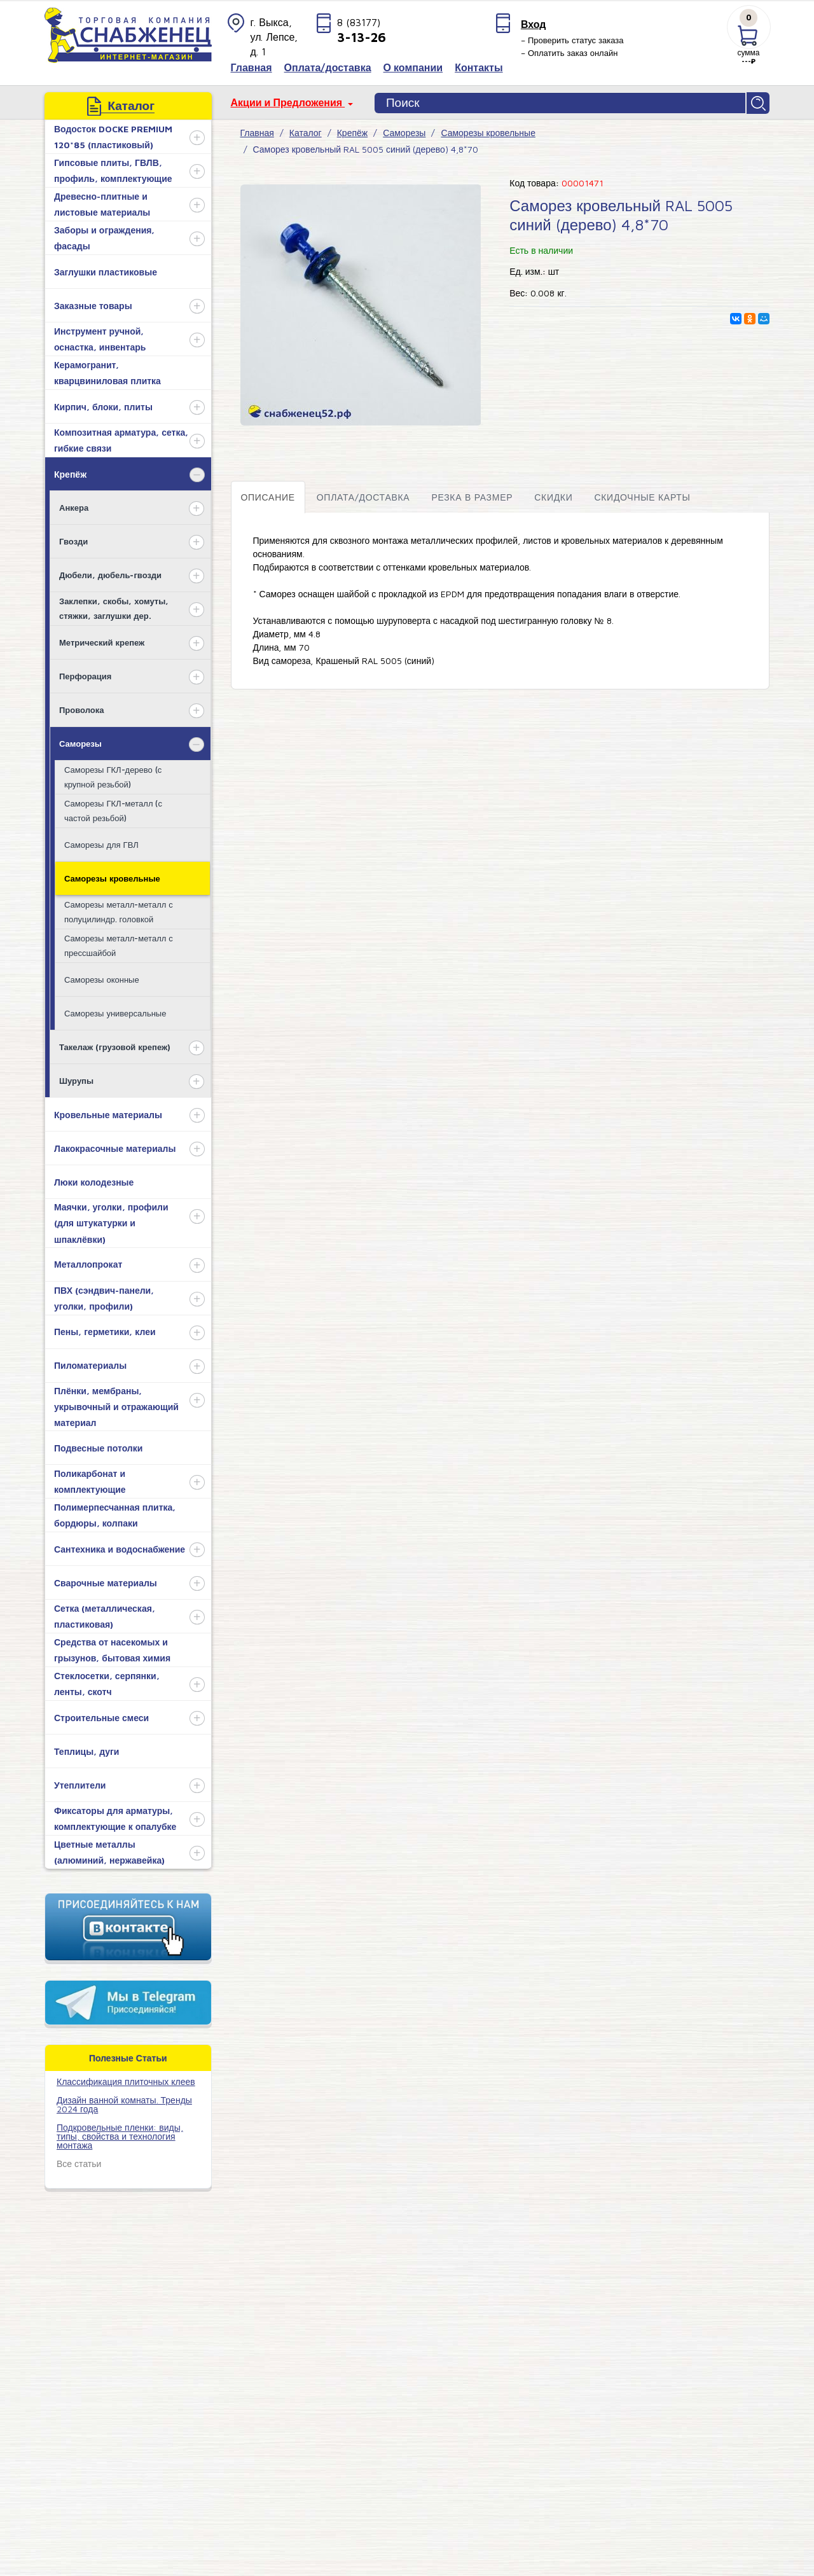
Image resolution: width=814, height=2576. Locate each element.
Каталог (305, 131)
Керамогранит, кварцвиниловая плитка (107, 371)
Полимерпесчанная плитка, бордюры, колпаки (115, 1513)
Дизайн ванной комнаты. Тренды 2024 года (124, 2102)
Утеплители (80, 1783)
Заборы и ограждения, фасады (104, 236)
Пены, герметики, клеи (105, 1330)
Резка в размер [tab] (472, 495)
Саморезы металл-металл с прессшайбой (118, 943)
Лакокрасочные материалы (115, 1146)
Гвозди (73, 539)
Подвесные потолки (98, 1446)
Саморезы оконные (101, 978)
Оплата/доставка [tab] (363, 495)
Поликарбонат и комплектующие (90, 1480)
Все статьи (79, 2161)
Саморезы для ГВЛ (101, 843)
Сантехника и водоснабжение (119, 1547)
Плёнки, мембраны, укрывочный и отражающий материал (116, 1404)
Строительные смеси (101, 1715)
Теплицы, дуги (86, 1749)
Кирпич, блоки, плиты (103, 404)
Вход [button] (533, 24)
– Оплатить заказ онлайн (569, 53)
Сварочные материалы (105, 1580)
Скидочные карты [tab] (642, 495)
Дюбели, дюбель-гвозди (110, 573)
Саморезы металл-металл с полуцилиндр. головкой (118, 909)
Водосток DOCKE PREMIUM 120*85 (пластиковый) (113, 135)
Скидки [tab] (553, 495)
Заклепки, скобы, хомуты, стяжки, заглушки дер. (114, 606)
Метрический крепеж (101, 640)
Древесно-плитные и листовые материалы (102, 203)
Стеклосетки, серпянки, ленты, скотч (107, 1682)
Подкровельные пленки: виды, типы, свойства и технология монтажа (120, 2134)
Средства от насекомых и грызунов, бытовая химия (112, 1648)
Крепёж (70, 472)
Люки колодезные (94, 1180)
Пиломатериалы (90, 1364)
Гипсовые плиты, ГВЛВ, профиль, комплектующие (113, 169)
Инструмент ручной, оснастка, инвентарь (100, 337)
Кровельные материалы (108, 1112)
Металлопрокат (88, 1262)
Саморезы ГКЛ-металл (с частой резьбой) (113, 808)
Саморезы (80, 742)
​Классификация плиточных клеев (126, 2079)
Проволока (81, 708)
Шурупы (76, 1079)
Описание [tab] (268, 495)
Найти (758, 102)
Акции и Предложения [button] (288, 102)
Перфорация (85, 674)
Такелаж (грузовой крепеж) (114, 1045)
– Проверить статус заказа (572, 40)
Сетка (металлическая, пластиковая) (104, 1615)
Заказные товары (93, 303)
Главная (257, 131)
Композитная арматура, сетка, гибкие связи (121, 439)
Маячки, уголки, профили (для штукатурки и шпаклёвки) (111, 1221)
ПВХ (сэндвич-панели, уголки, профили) (104, 1296)
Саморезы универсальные (115, 1011)
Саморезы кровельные (112, 876)
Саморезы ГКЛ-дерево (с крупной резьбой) (113, 775)
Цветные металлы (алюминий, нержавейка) (109, 1851)
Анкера (73, 506)
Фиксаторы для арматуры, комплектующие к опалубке (115, 1817)
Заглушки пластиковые (105, 270)
